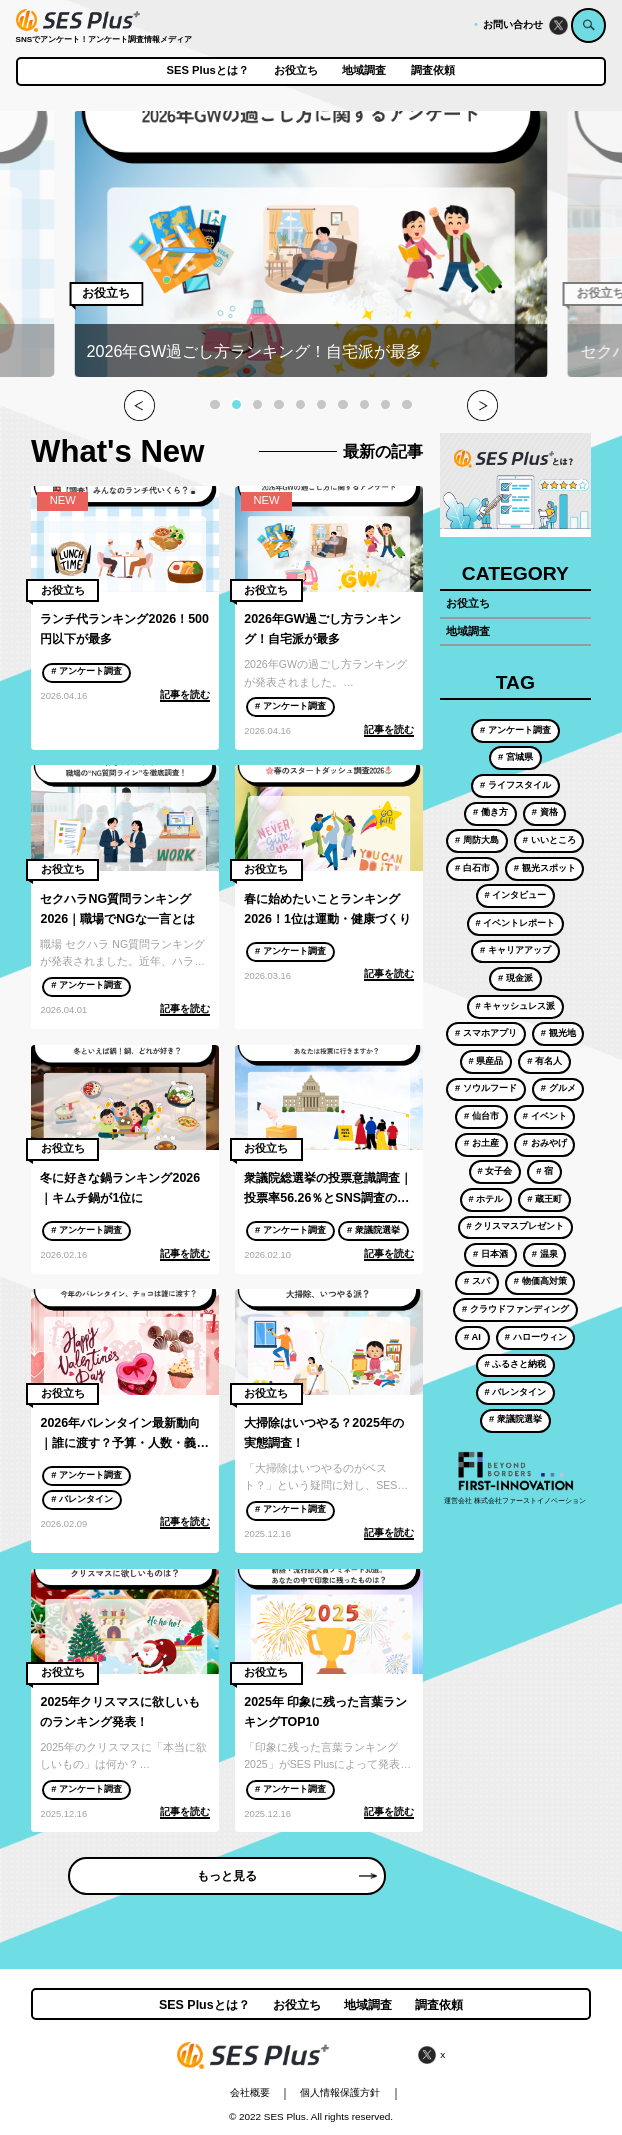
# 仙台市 (481, 1116)
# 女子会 (495, 1171)
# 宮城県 (515, 757)
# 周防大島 (477, 840)
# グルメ (558, 1088)
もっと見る (287, 1876)
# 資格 (545, 812)
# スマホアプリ (486, 1033)
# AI (472, 1337)
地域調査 (364, 70)
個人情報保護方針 (340, 2092)
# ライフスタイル (515, 785)
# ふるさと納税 (515, 1364)
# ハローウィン (536, 1337)
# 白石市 (472, 868)
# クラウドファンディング (515, 1309)
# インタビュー (515, 895)
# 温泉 (545, 1254)
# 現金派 (515, 978)
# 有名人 (544, 1061)
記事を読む (185, 694)
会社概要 (250, 2092)
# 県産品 (486, 1061)
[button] (214, 404)
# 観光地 (558, 1033)
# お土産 (481, 1143)
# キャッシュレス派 (515, 1006)
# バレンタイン (82, 1499)
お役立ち (296, 70)
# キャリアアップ (515, 950)
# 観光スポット (545, 868)
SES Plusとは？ (208, 70)
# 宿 (544, 1171)
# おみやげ (545, 1143)
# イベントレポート (515, 923)
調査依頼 (433, 70)
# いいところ (549, 840)
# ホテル (486, 1199)
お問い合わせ (513, 24)
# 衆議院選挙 (373, 1230)
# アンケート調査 (86, 671)
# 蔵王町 (544, 1199)
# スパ (477, 1281)
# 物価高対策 (540, 1281)
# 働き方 (490, 812)
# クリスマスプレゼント (515, 1226)
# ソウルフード (486, 1088)
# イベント (545, 1116)
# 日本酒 (490, 1254)
